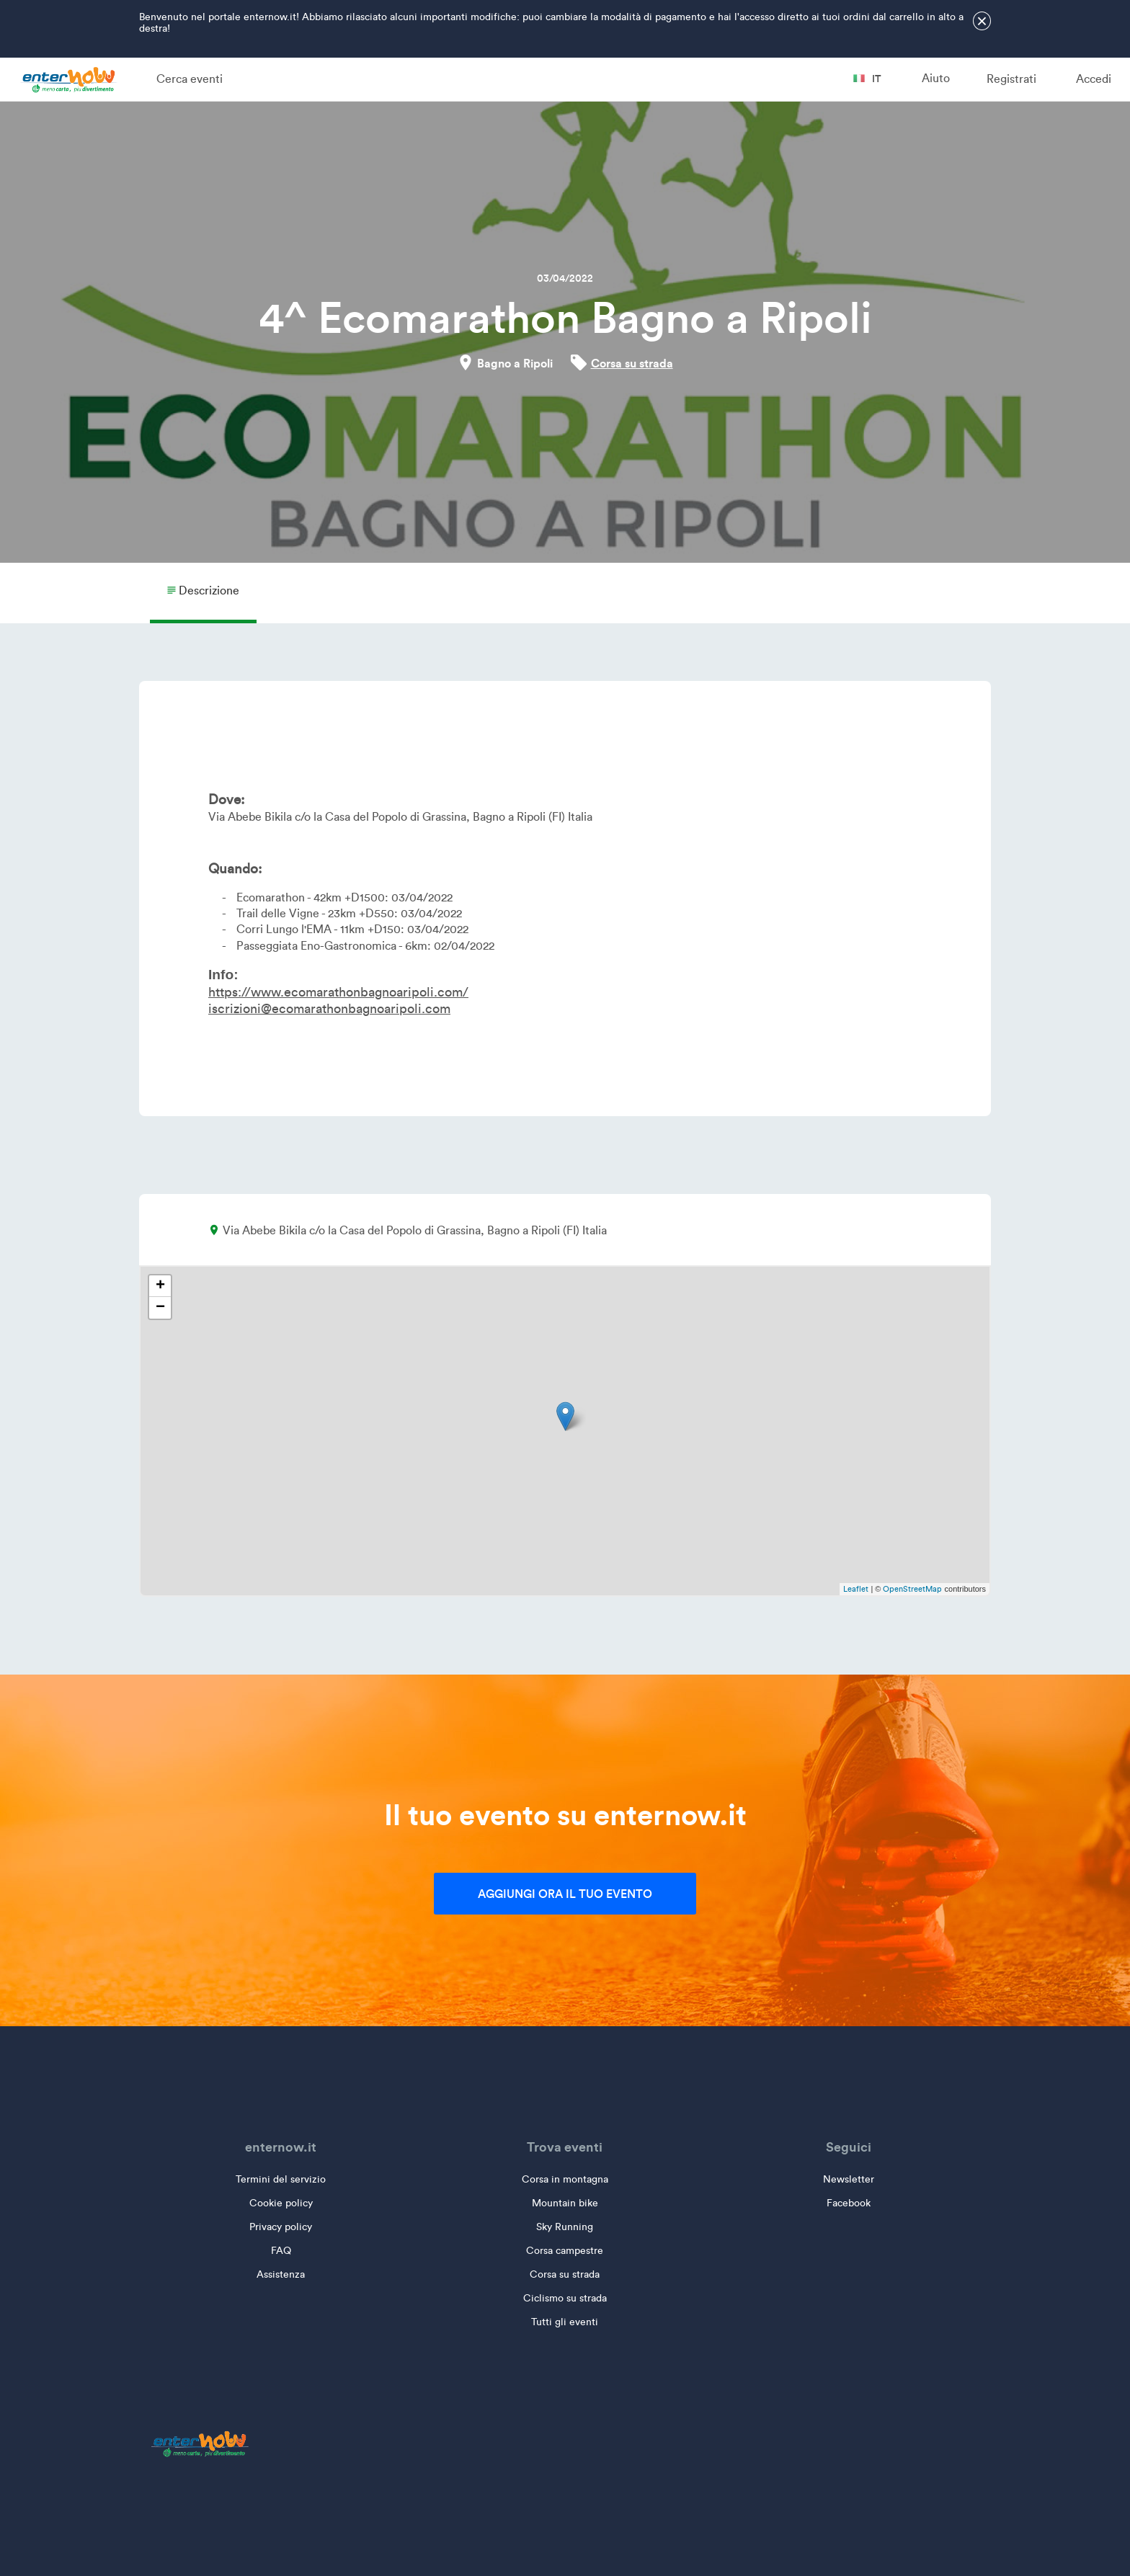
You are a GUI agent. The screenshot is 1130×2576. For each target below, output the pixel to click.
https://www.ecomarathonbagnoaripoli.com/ (338, 992)
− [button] (160, 1308)
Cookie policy (281, 2203)
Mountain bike (565, 2203)
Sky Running (564, 2227)
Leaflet (855, 1589)
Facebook (849, 2203)
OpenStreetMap (912, 1589)
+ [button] (160, 1286)
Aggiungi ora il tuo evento (565, 1893)
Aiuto (936, 78)
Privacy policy (280, 2227)
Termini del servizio (281, 2179)
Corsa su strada (632, 363)
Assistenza (281, 2274)
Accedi (1093, 79)
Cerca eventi (189, 79)
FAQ (281, 2251)
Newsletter (848, 2179)
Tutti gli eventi (564, 2322)
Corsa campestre (564, 2251)
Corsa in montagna (565, 2179)
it (867, 78)
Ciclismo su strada (565, 2298)
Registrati (1011, 79)
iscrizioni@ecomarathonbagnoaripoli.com (329, 1009)
